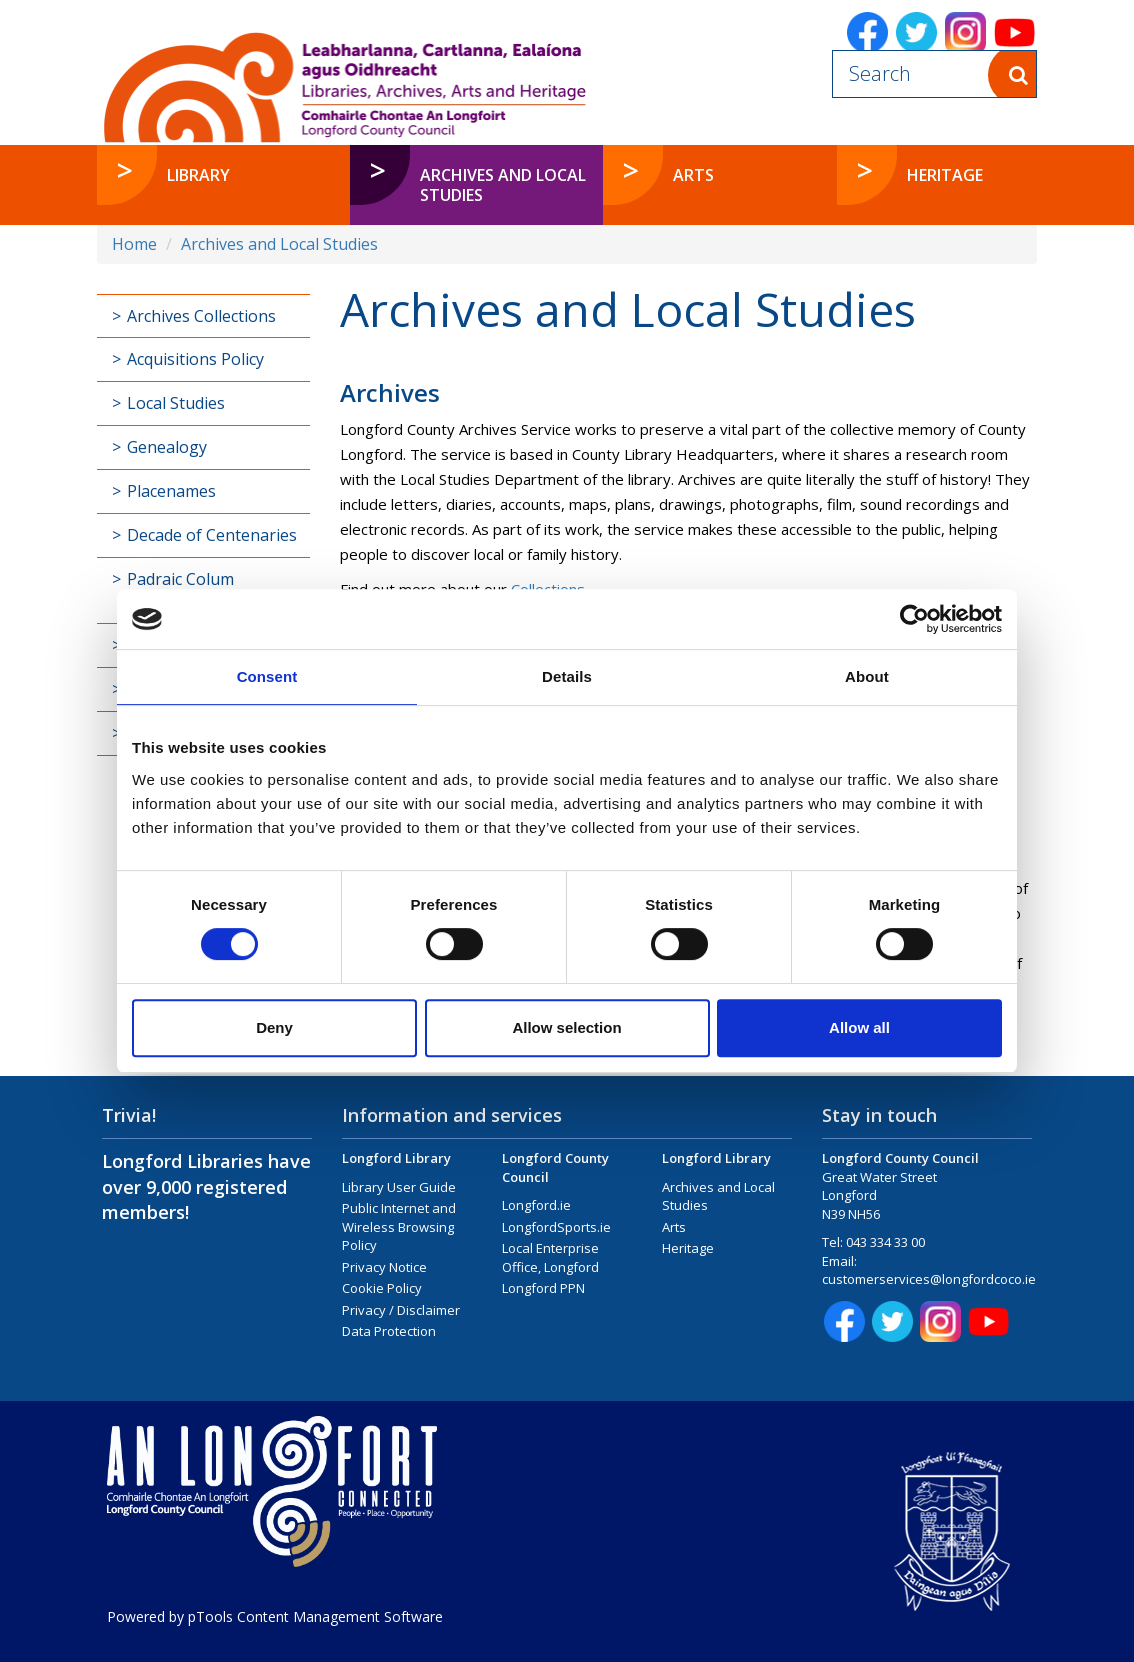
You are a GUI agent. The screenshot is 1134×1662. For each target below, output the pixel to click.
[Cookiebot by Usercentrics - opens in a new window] (914, 619)
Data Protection (389, 1331)
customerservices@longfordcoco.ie (929, 1279)
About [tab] (867, 676)
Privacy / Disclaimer (401, 1310)
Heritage (688, 1248)
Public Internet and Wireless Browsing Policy (399, 1226)
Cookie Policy (382, 1288)
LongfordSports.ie (556, 1227)
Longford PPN (543, 1288)
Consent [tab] (267, 676)
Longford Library (396, 1158)
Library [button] (198, 175)
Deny (274, 1027)
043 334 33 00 (885, 1242)
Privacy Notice (384, 1267)
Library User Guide (399, 1187)
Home (134, 244)
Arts (674, 1227)
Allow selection (566, 1027)
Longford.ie (536, 1205)
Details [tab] (567, 676)
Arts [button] (693, 175)
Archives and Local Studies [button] (503, 185)
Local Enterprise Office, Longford (550, 1257)
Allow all (859, 1027)
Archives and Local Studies (279, 244)
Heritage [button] (945, 175)
